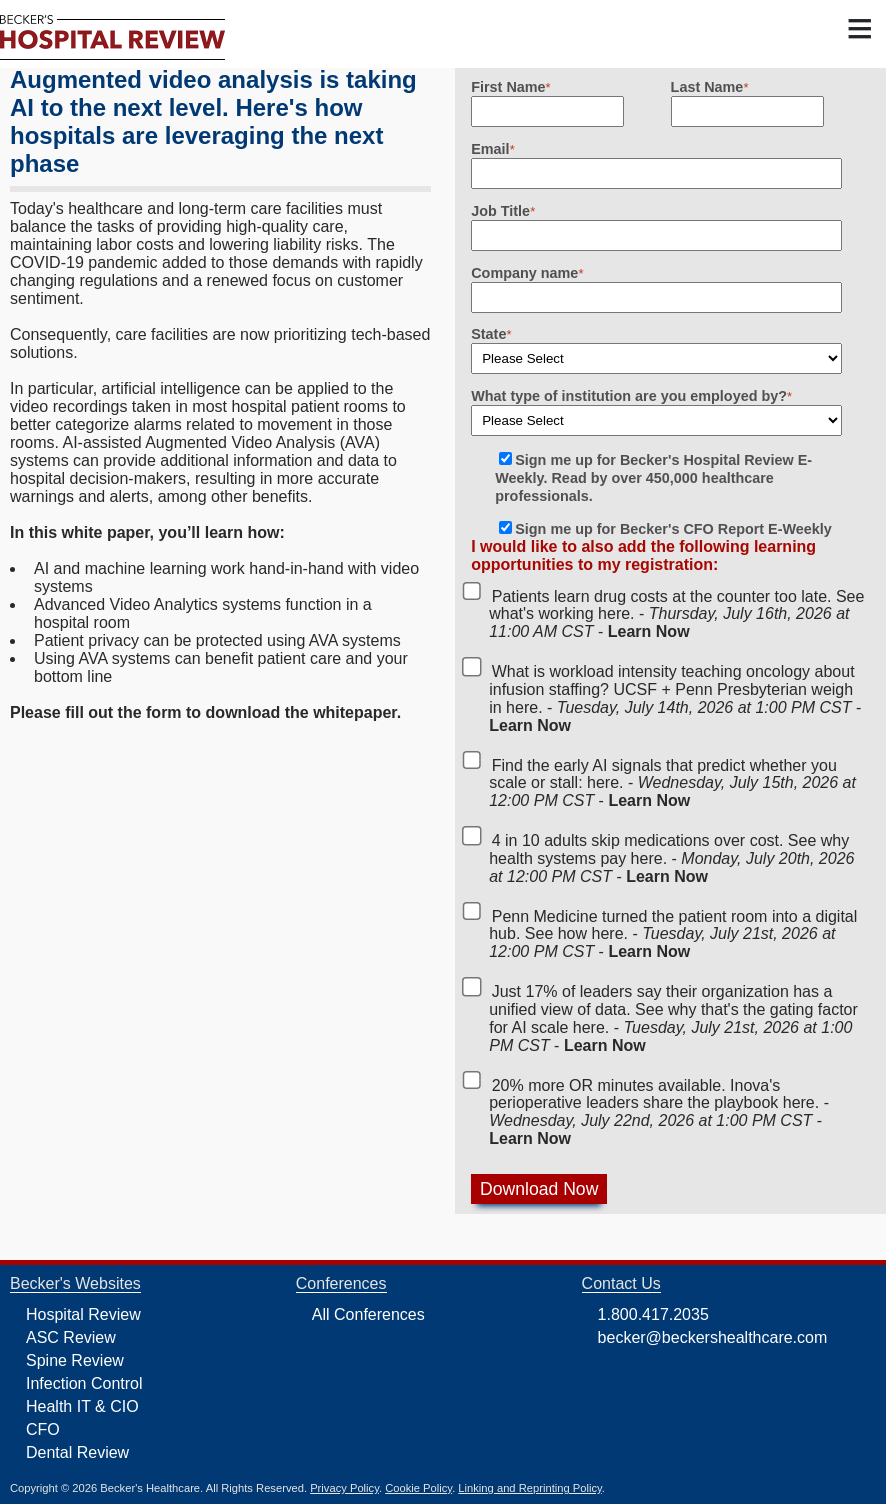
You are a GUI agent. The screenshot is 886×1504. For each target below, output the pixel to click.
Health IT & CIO (82, 1406)
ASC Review (71, 1337)
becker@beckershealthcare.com (713, 1337)
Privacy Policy (344, 1488)
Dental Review (77, 1452)
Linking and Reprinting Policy (529, 1488)
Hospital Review (83, 1314)
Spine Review (75, 1360)
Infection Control (84, 1383)
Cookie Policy (418, 1488)
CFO (43, 1429)
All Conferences (368, 1314)
